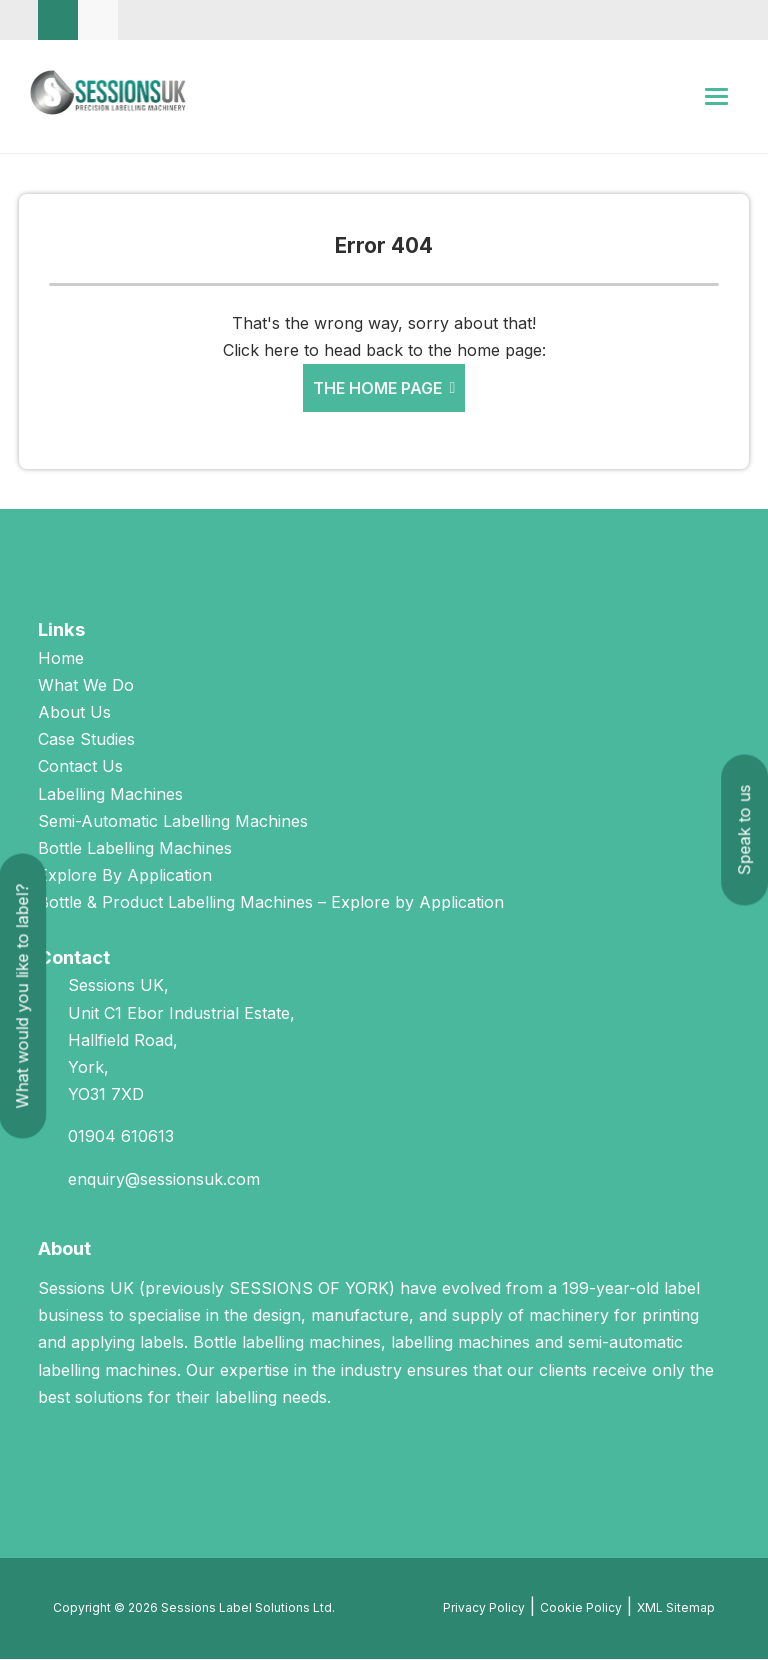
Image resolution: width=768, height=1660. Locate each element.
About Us (74, 713)
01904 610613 (121, 1138)
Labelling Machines (110, 795)
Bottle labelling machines (287, 1344)
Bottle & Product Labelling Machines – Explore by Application (271, 904)
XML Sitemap (676, 1608)
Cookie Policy (581, 1608)
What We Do (86, 686)
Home (61, 659)
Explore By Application (125, 876)
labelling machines (460, 1344)
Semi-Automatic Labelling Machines (173, 822)
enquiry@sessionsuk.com (164, 1180)
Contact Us (80, 768)
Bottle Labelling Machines (135, 849)
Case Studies (86, 740)
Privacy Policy (484, 1608)
